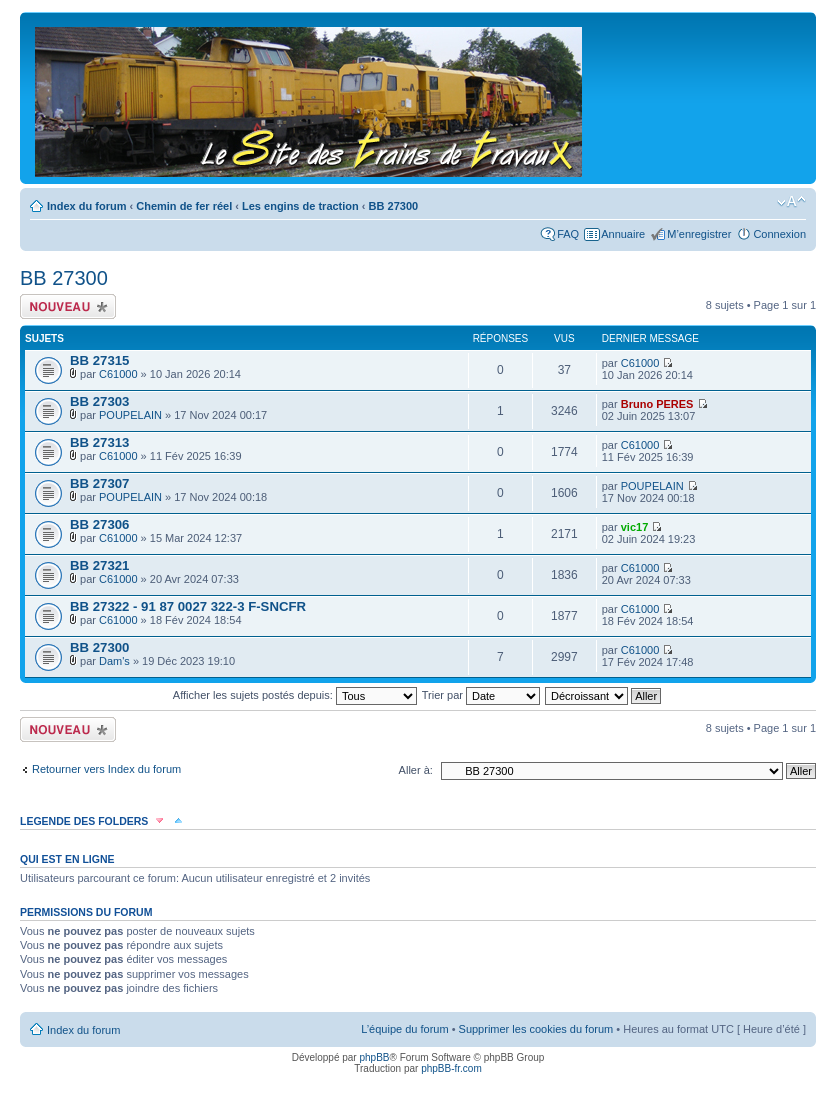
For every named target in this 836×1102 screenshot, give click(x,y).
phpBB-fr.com (451, 1068)
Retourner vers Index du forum (106, 769)
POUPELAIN (130, 415)
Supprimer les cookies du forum (536, 1029)
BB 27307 (99, 483)
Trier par (481, 695)
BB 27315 (99, 360)
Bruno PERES (657, 404)
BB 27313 (99, 442)
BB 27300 (394, 206)
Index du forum (86, 206)
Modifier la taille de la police (791, 202)
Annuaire (623, 234)
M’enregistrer (699, 234)
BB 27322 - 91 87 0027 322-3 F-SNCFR (188, 606)
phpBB (374, 1057)
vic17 (635, 527)
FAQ (568, 234)
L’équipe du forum (404, 1029)
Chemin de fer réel (184, 206)
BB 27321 (99, 565)
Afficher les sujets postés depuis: (295, 695)
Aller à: (416, 770)
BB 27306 (99, 524)
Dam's (114, 661)
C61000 (118, 374)
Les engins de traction (300, 206)
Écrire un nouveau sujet (68, 306)
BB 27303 (99, 401)
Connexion (779, 234)
